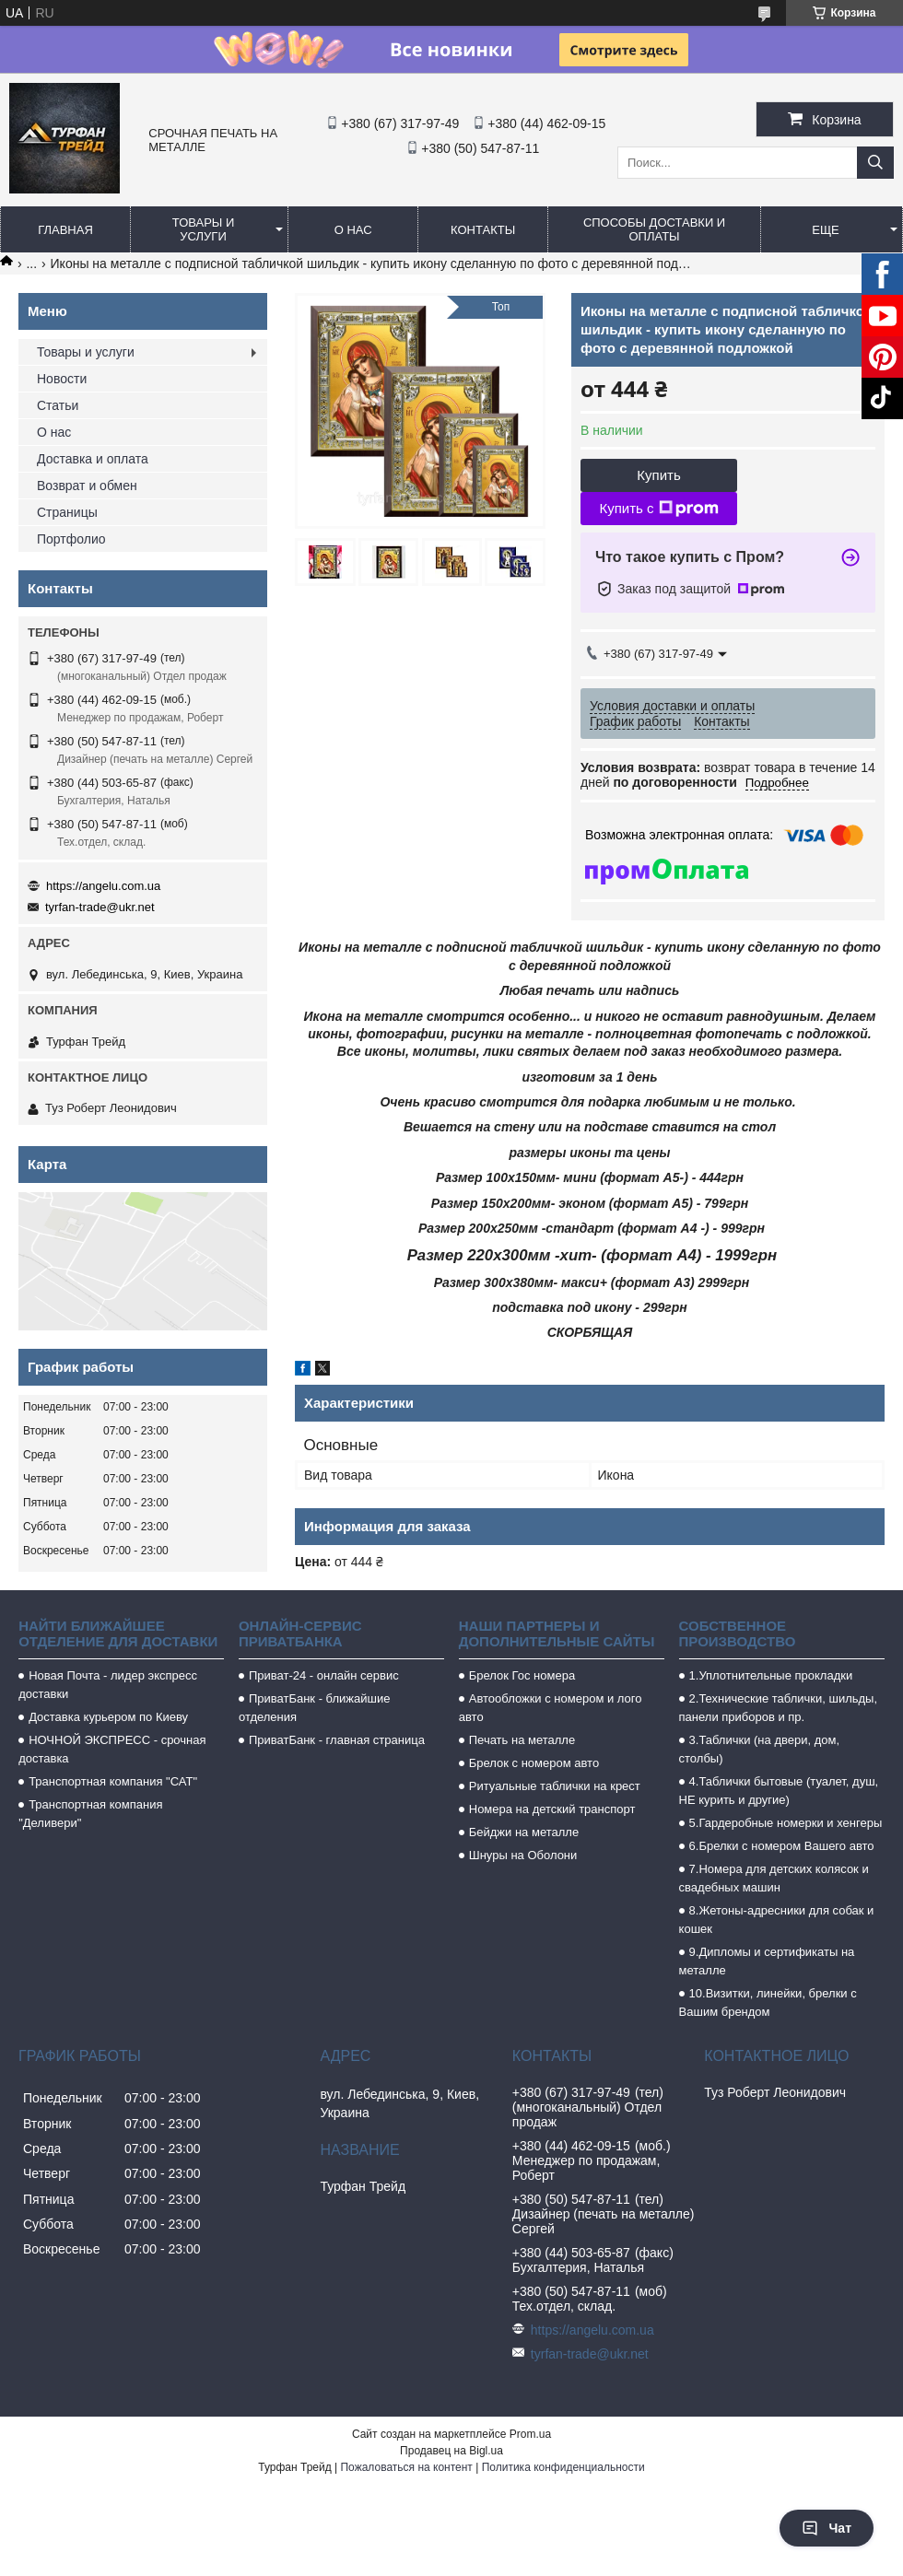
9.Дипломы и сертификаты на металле (767, 1961)
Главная (65, 230)
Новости (62, 378)
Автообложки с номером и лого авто (550, 1708)
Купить (658, 475)
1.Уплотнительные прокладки (771, 1675)
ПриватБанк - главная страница (337, 1740)
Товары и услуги (203, 229)
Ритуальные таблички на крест (554, 1786)
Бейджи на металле (524, 1832)
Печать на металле (522, 1740)
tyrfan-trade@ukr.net (100, 907)
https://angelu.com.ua (103, 886)
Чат (826, 2528)
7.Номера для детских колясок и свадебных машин (774, 1878)
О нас (353, 230)
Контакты (483, 230)
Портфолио (71, 539)
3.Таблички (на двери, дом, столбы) (759, 1749)
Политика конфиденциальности (563, 2467)
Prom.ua (530, 2434)
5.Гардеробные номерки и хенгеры (786, 1823)
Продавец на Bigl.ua (451, 2450)
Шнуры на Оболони (523, 1855)
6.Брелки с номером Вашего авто (781, 1846)
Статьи (57, 405)
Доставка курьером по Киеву (108, 1717)
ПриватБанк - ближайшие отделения (315, 1708)
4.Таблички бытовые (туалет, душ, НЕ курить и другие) (779, 1790)
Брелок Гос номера (522, 1675)
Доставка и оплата (92, 458)
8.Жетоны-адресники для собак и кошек (776, 1919)
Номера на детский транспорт (552, 1809)
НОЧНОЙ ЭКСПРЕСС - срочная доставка (111, 1749)
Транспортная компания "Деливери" (90, 1813)
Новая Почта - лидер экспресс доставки (107, 1685)
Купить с (658, 508)
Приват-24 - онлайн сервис (324, 1675)
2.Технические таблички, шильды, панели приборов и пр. (778, 1708)
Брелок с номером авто (534, 1763)
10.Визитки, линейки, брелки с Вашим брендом (768, 2002)
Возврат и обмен (87, 485)
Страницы (67, 512)
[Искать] (875, 162)
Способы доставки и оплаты (654, 229)
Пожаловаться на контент (406, 2467)
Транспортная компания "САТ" (113, 1781)
